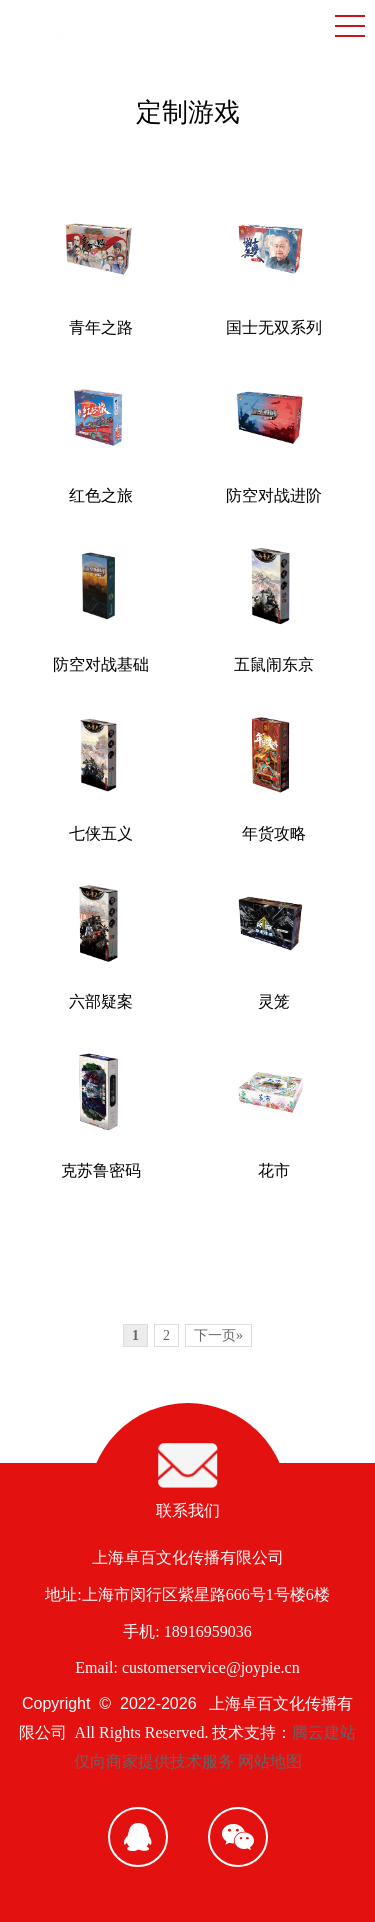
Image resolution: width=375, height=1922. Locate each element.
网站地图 (270, 1761)
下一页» (218, 1335)
